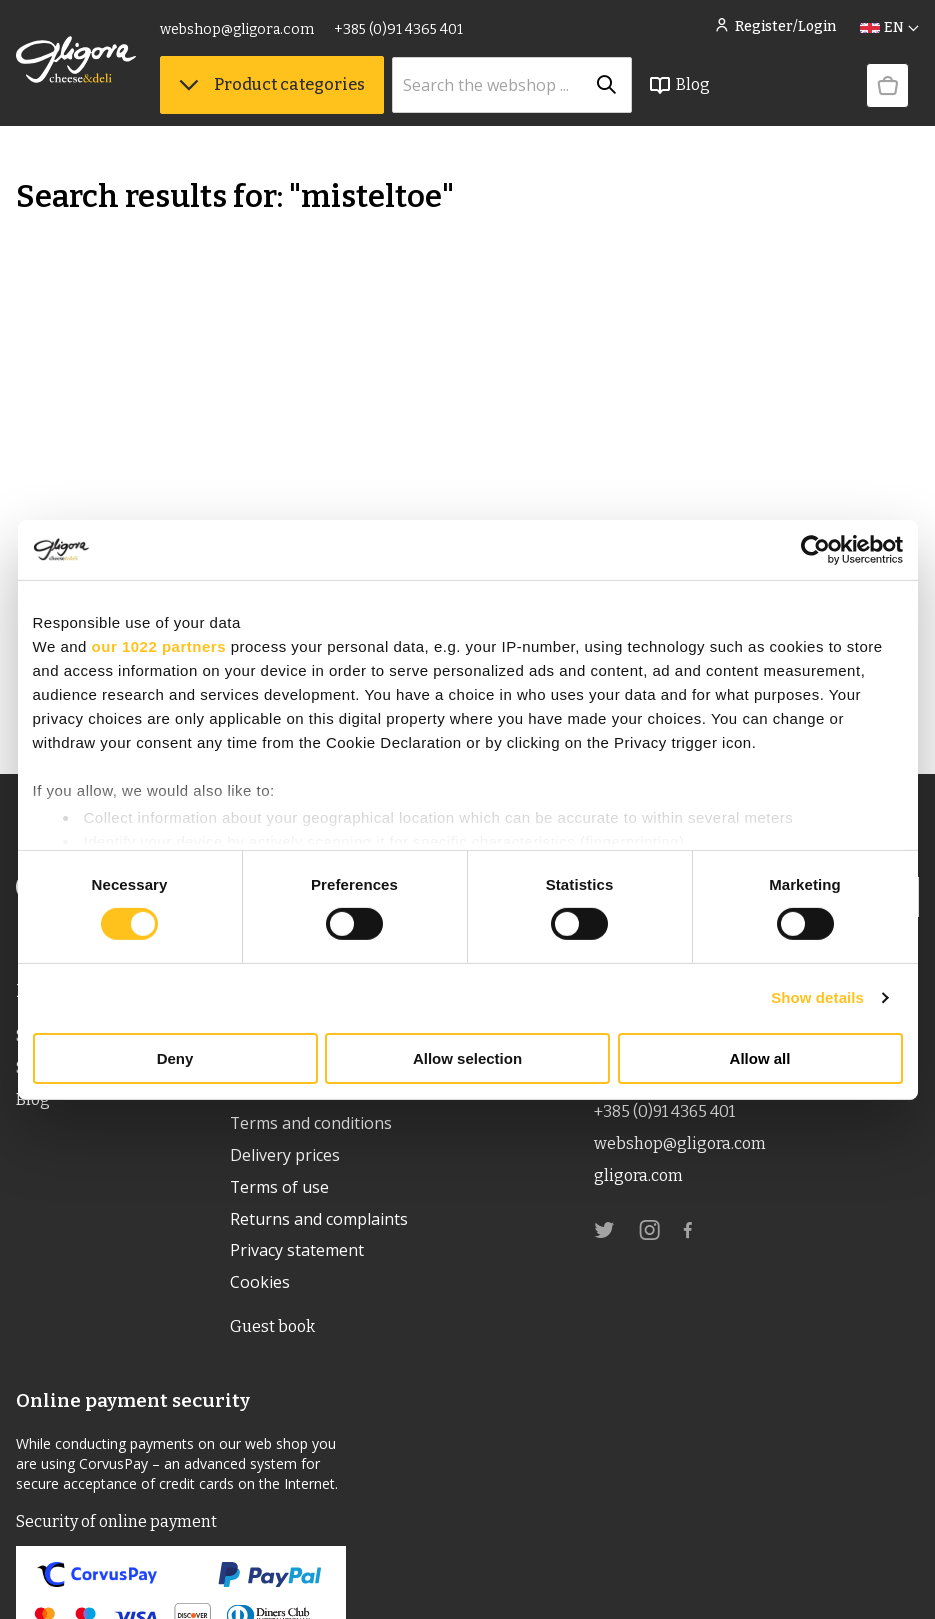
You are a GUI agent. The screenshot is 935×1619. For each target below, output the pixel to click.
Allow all (760, 1058)
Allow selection (467, 1058)
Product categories (272, 84)
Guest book (272, 1327)
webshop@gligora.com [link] (237, 29)
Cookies (260, 1284)
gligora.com (638, 1175)
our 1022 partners (159, 645)
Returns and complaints (319, 1220)
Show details (817, 997)
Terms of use (280, 1188)
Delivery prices (285, 1156)
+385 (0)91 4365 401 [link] (398, 29)
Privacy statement (297, 1252)
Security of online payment (116, 1522)
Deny (175, 1058)
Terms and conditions (311, 1124)
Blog (679, 85)
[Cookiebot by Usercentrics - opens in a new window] (815, 549)
